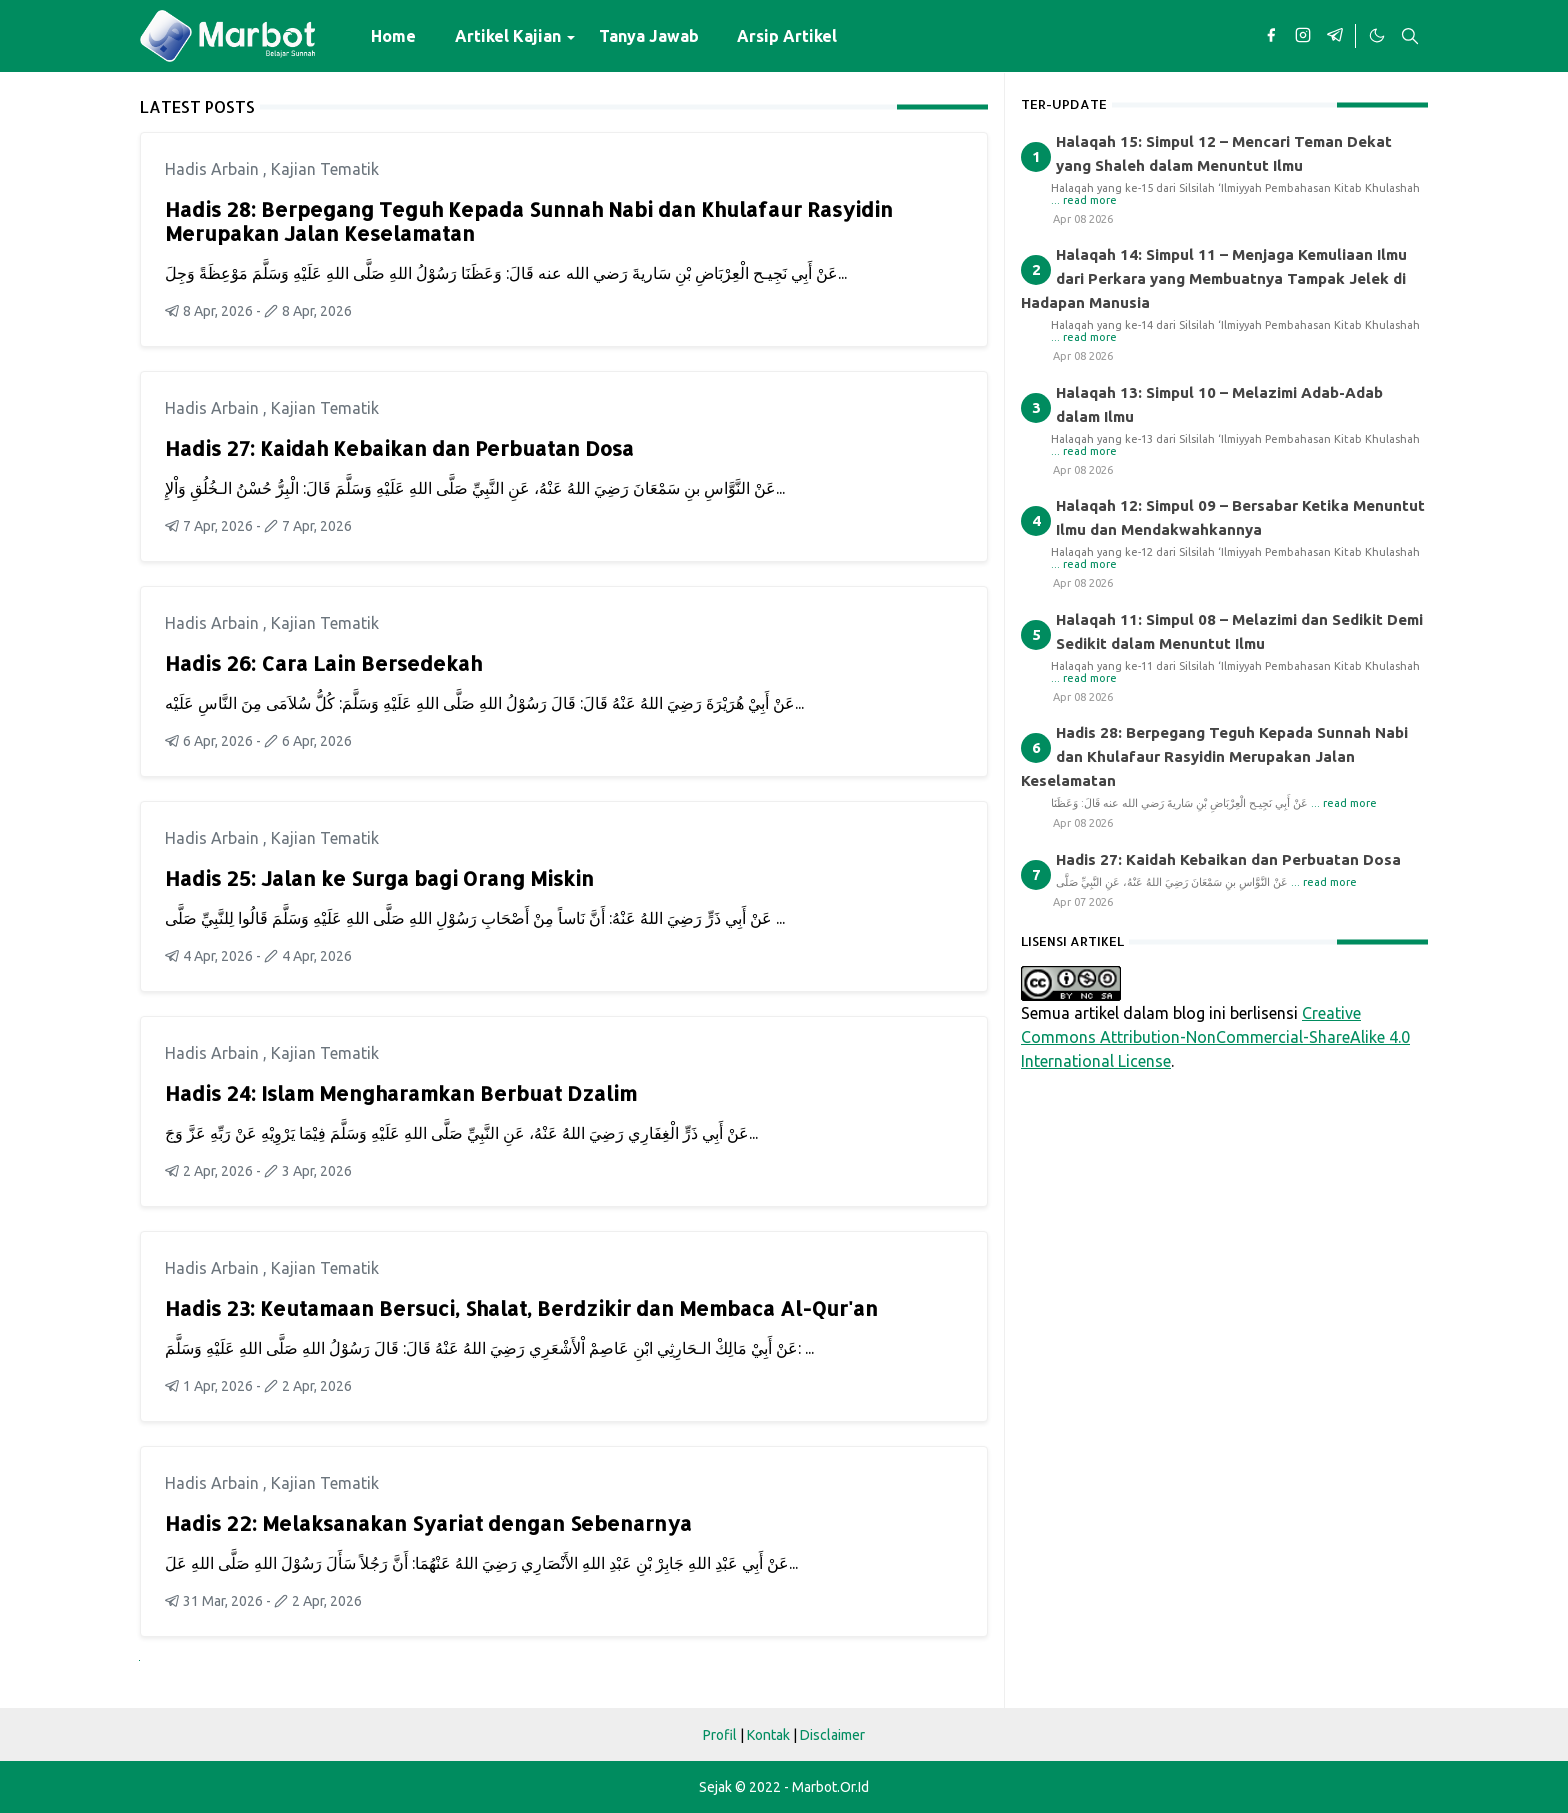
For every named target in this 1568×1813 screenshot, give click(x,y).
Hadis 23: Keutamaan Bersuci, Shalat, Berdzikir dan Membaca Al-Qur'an (521, 1308)
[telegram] (1335, 36)
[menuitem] (393, 36)
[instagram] (1303, 36)
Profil (720, 1735)
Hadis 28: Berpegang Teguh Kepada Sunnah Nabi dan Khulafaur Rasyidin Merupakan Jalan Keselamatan (529, 221)
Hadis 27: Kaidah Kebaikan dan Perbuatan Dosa (399, 448)
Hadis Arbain (214, 169)
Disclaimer (832, 1735)
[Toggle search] (1410, 36)
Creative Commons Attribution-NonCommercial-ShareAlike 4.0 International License (1215, 1037)
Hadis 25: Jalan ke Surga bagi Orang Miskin (379, 878)
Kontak (768, 1735)
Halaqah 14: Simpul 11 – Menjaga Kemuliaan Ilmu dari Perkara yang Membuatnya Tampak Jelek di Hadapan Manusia (1214, 278)
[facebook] (1271, 36)
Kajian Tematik (325, 169)
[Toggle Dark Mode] (1376, 36)
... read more (1084, 200)
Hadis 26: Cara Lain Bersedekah (323, 663)
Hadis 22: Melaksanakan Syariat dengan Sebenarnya (428, 1523)
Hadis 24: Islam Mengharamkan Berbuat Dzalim (401, 1093)
